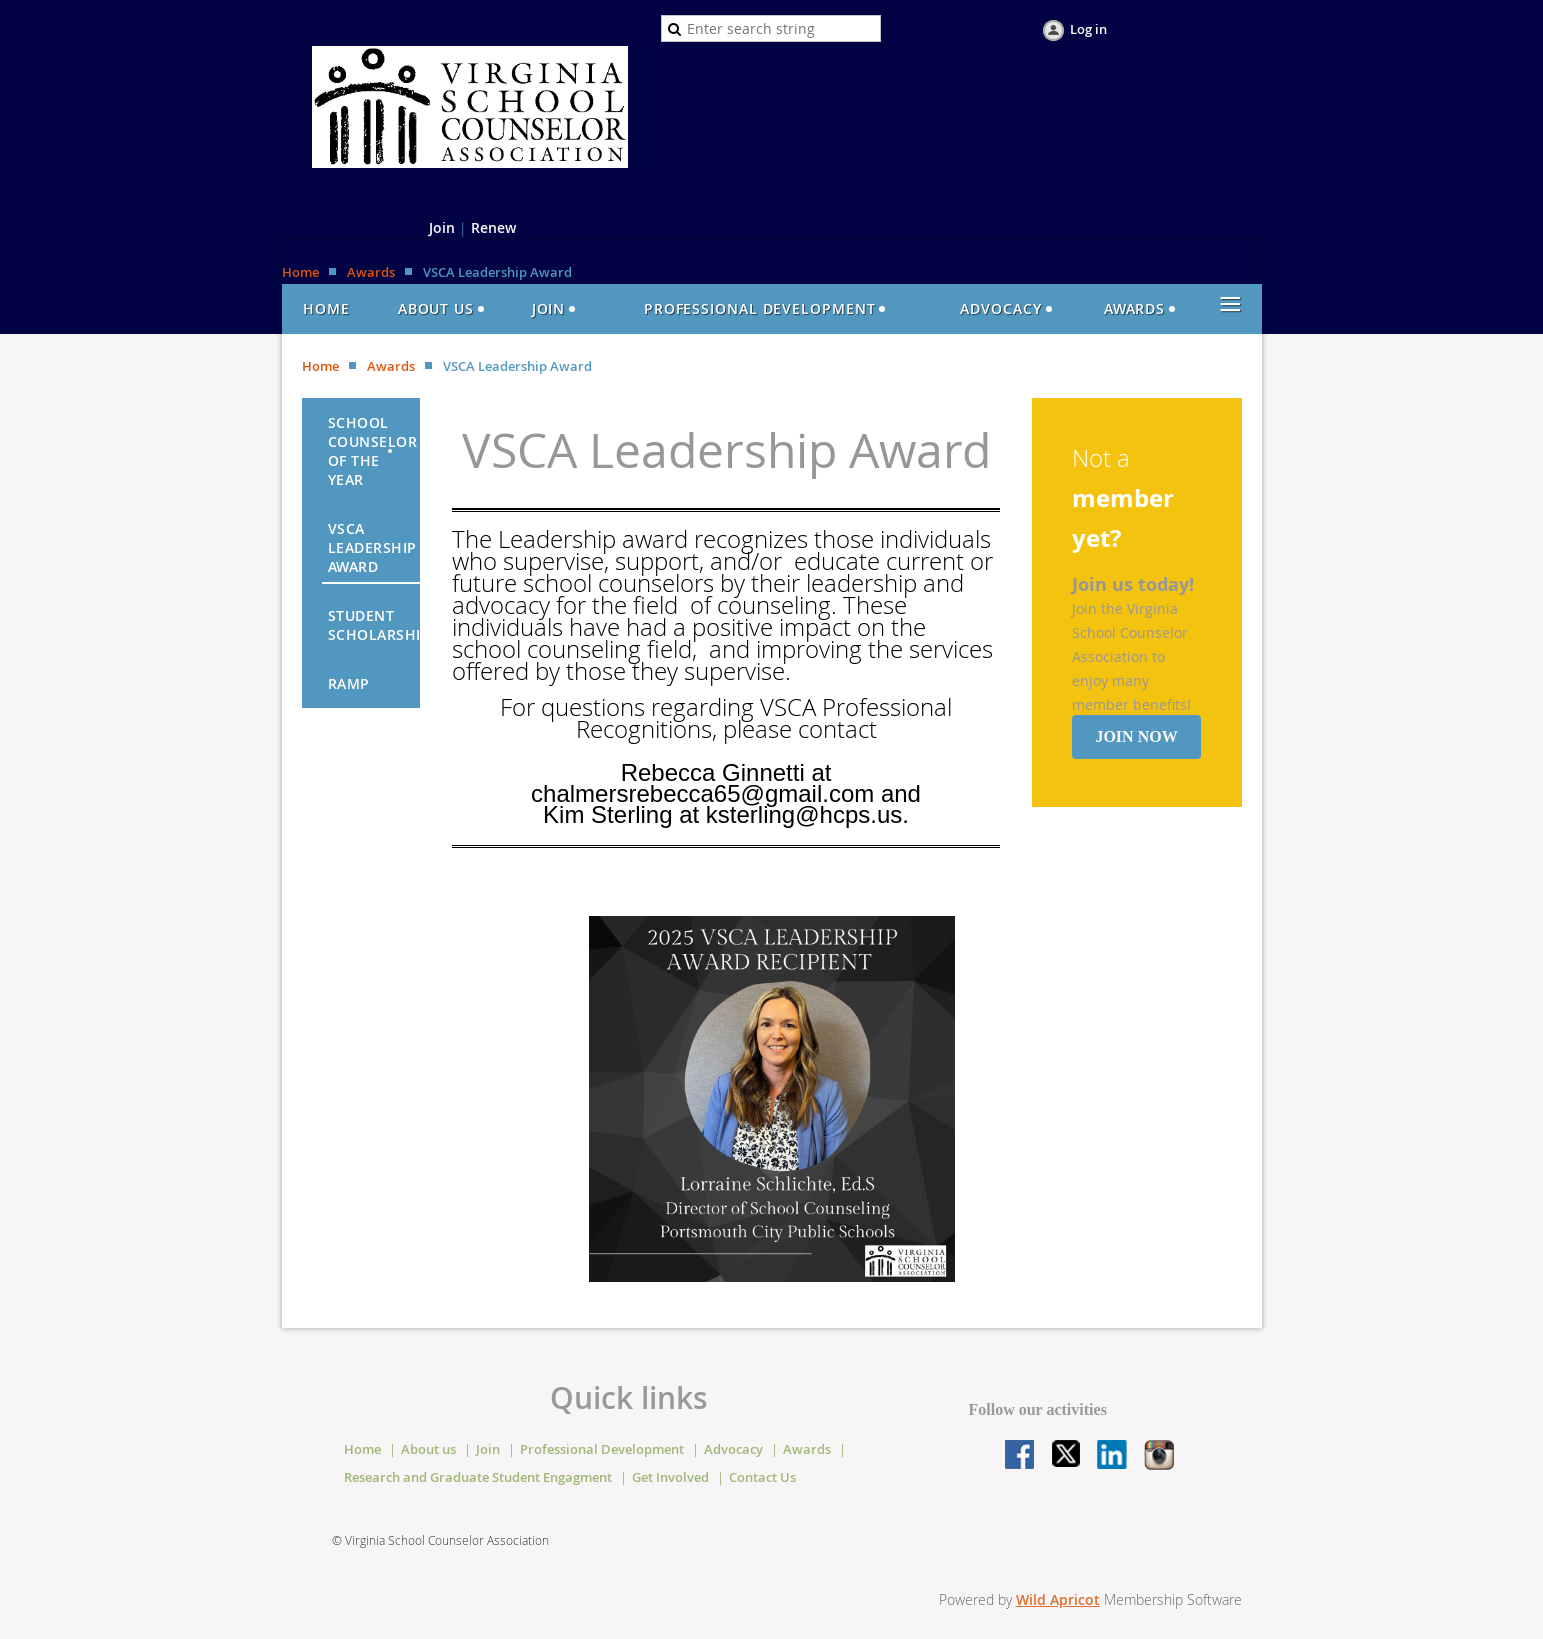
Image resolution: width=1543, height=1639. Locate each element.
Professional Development (602, 1449)
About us (428, 1449)
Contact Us (762, 1477)
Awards (371, 272)
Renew (493, 227)
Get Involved (670, 1477)
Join (442, 227)
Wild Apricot (1058, 1599)
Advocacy (733, 1449)
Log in (1088, 29)
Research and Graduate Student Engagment (478, 1477)
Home (300, 272)
